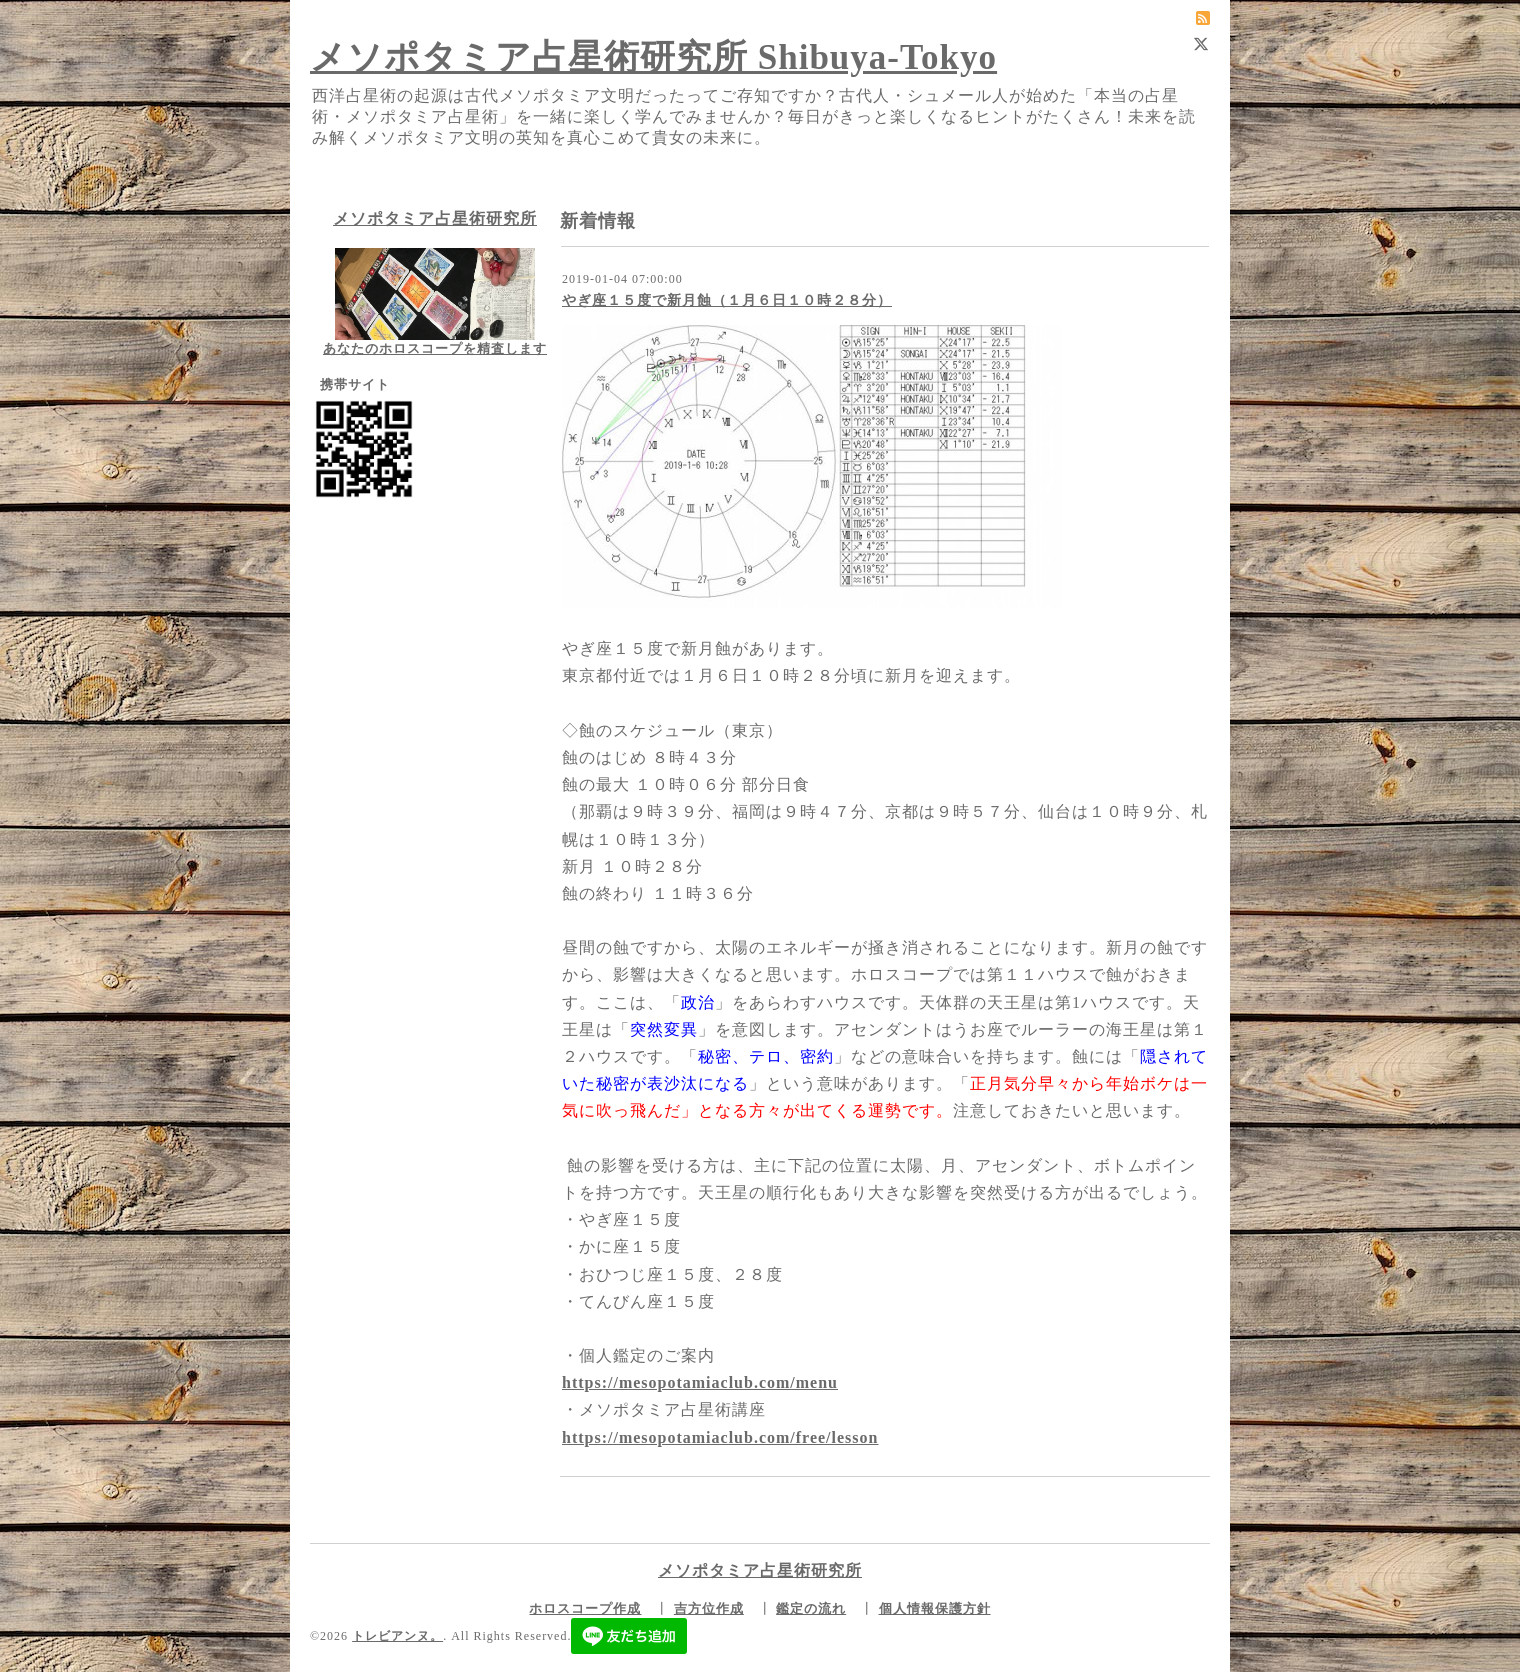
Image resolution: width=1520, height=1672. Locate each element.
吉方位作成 (709, 1608)
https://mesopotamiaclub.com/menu (700, 1382)
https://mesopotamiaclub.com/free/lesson (720, 1437)
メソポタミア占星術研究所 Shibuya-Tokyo (653, 57)
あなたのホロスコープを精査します (435, 348)
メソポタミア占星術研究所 (435, 218)
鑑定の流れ (811, 1608)
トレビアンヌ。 (397, 1636)
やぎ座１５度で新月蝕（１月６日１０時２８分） (727, 300)
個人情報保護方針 (935, 1608)
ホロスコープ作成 (585, 1608)
